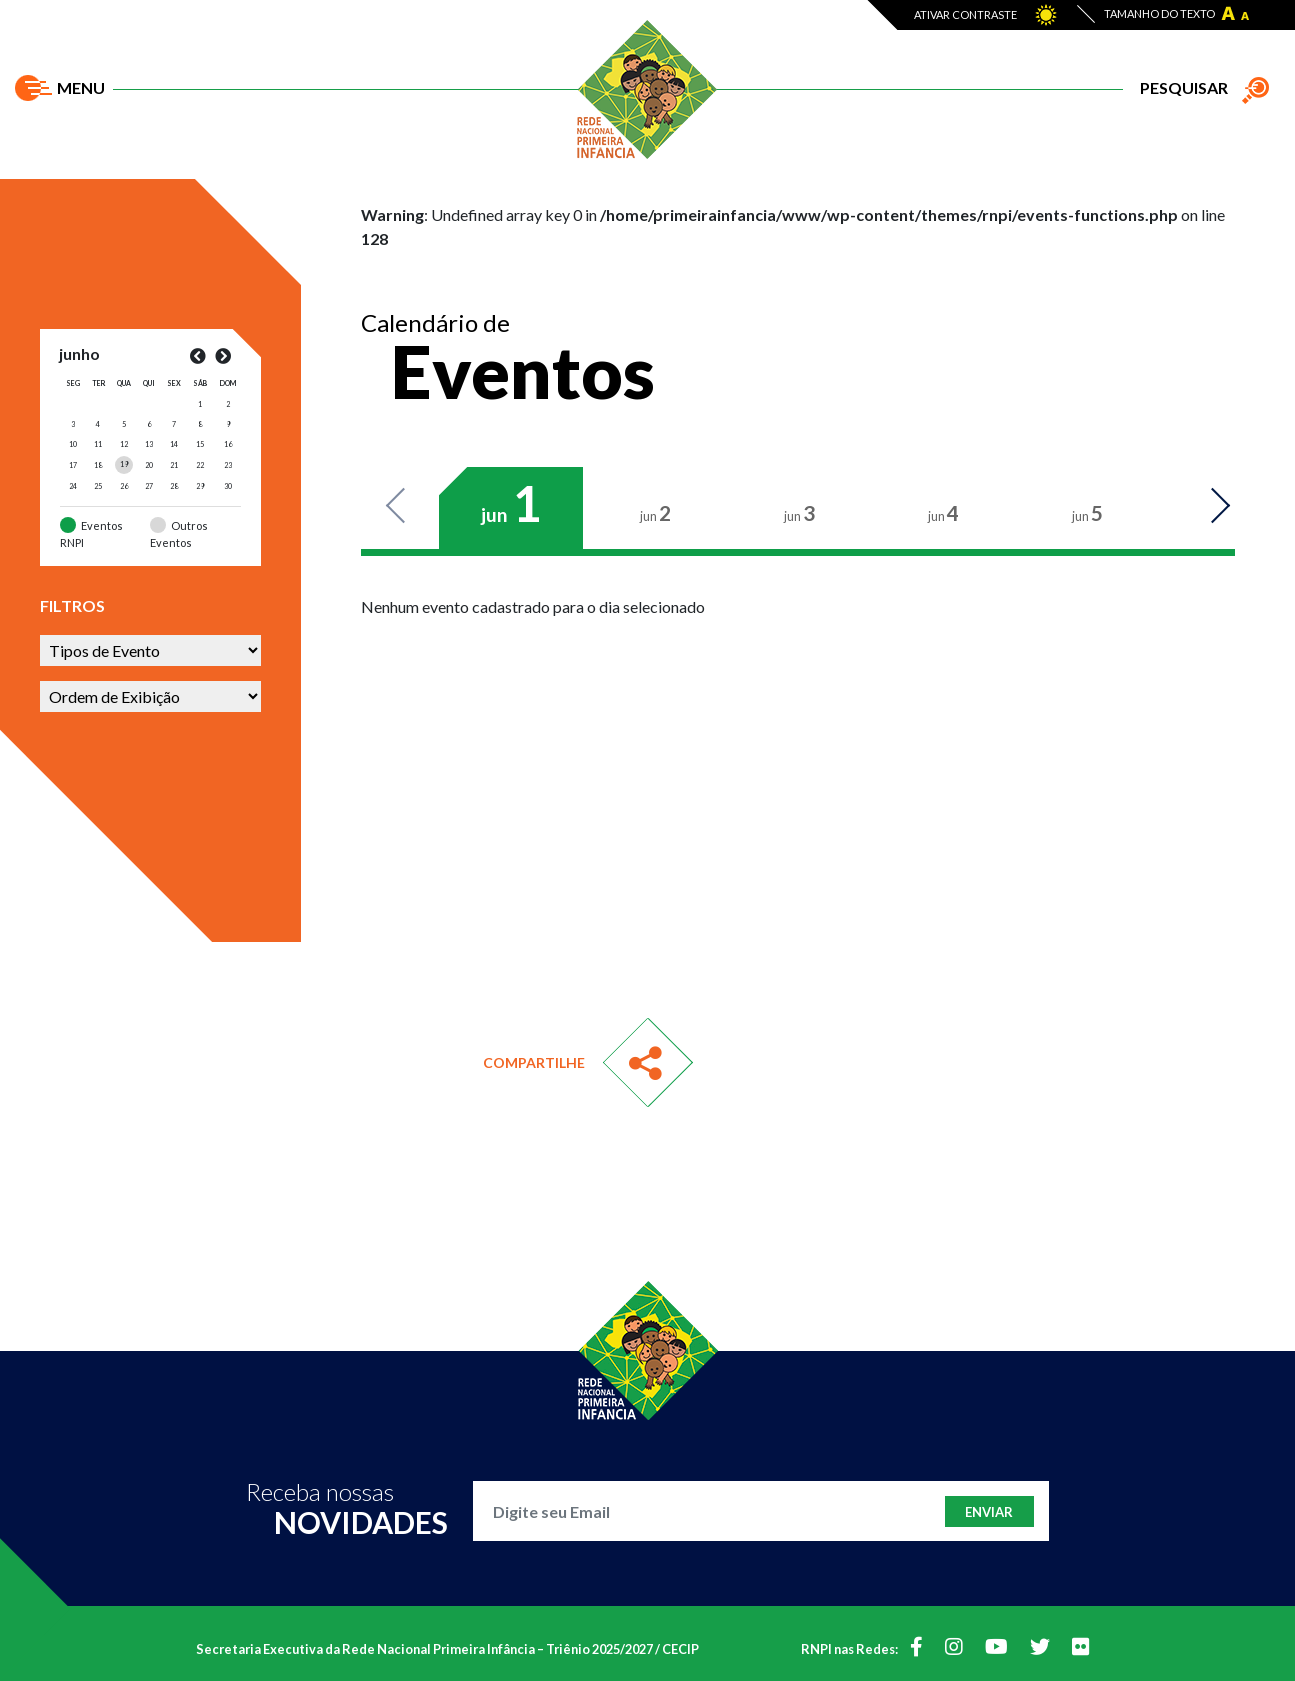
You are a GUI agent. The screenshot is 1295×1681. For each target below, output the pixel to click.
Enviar (989, 1512)
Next (1210, 506)
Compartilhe (534, 1062)
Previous (406, 506)
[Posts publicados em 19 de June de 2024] (124, 464)
